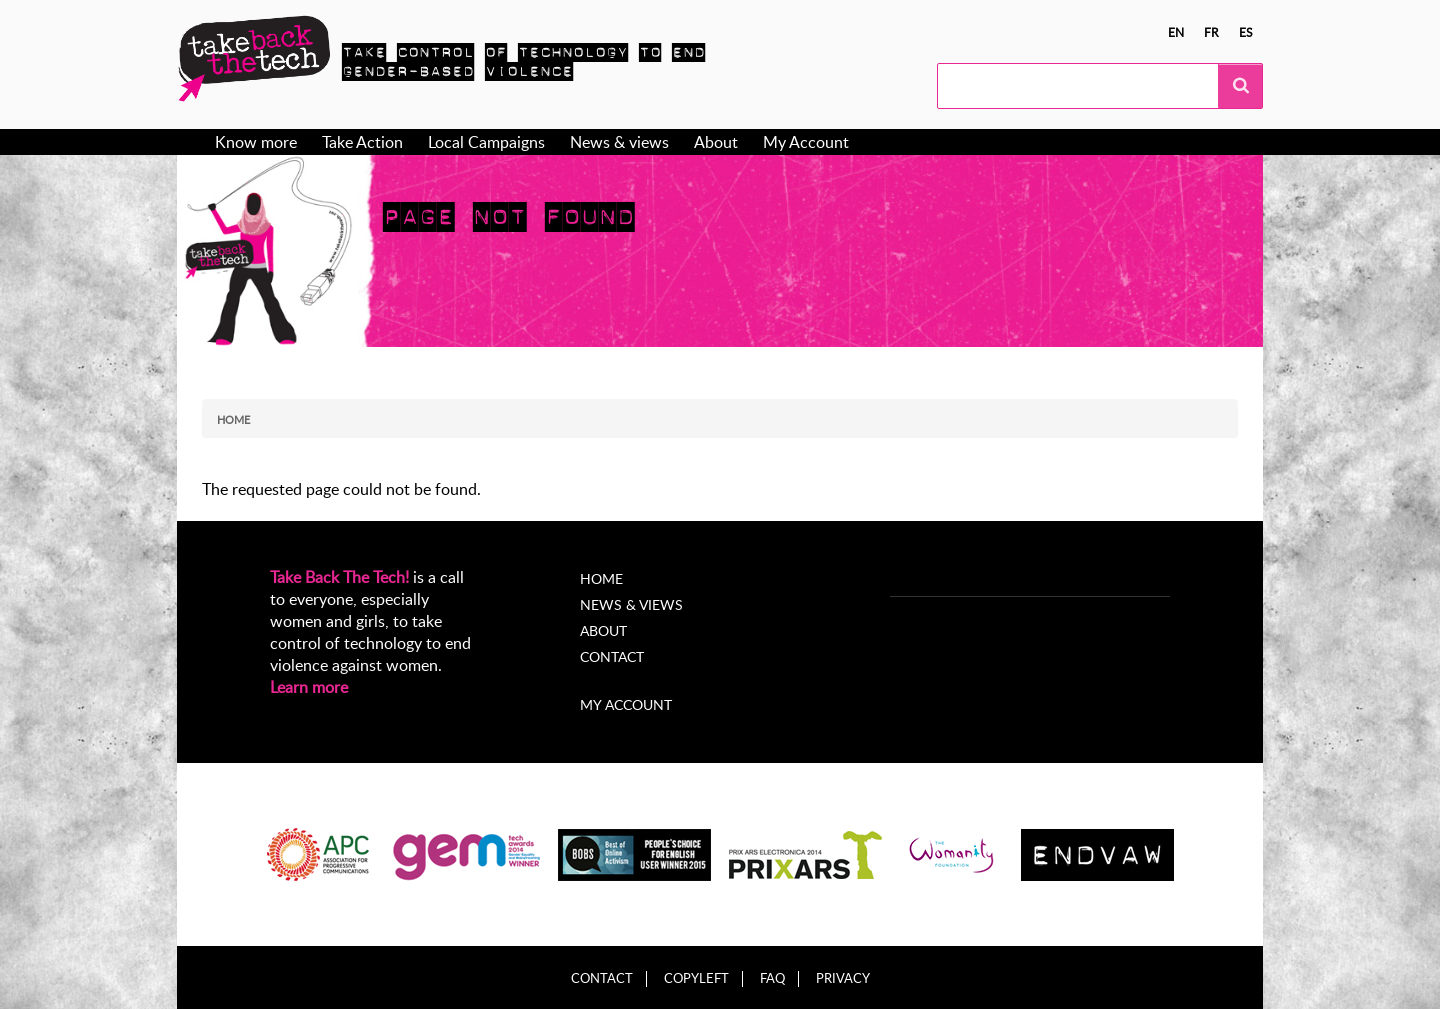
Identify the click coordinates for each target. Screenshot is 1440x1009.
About (716, 142)
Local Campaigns (486, 142)
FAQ (772, 978)
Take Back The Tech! (339, 577)
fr (1211, 32)
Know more (256, 142)
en (1176, 32)
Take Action (362, 142)
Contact (612, 656)
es (1246, 32)
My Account (806, 142)
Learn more (309, 687)
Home (233, 419)
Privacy (843, 978)
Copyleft (696, 978)
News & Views (631, 604)
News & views (619, 142)
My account (626, 704)
